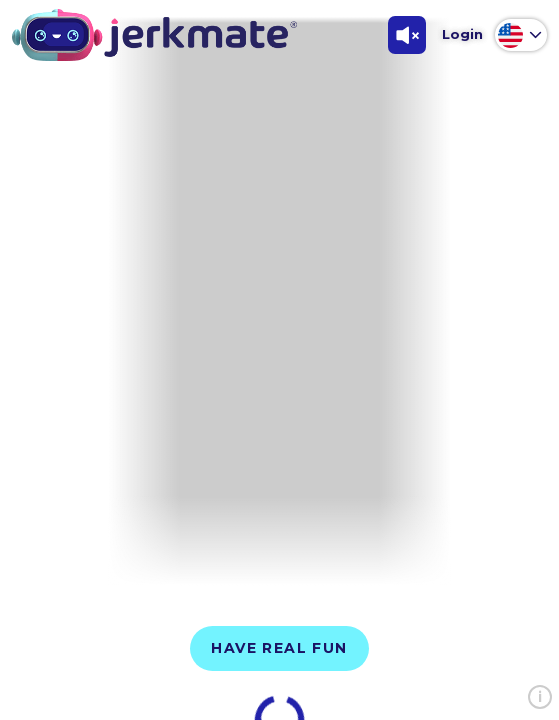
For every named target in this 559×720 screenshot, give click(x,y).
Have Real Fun (279, 648)
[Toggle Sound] (407, 35)
